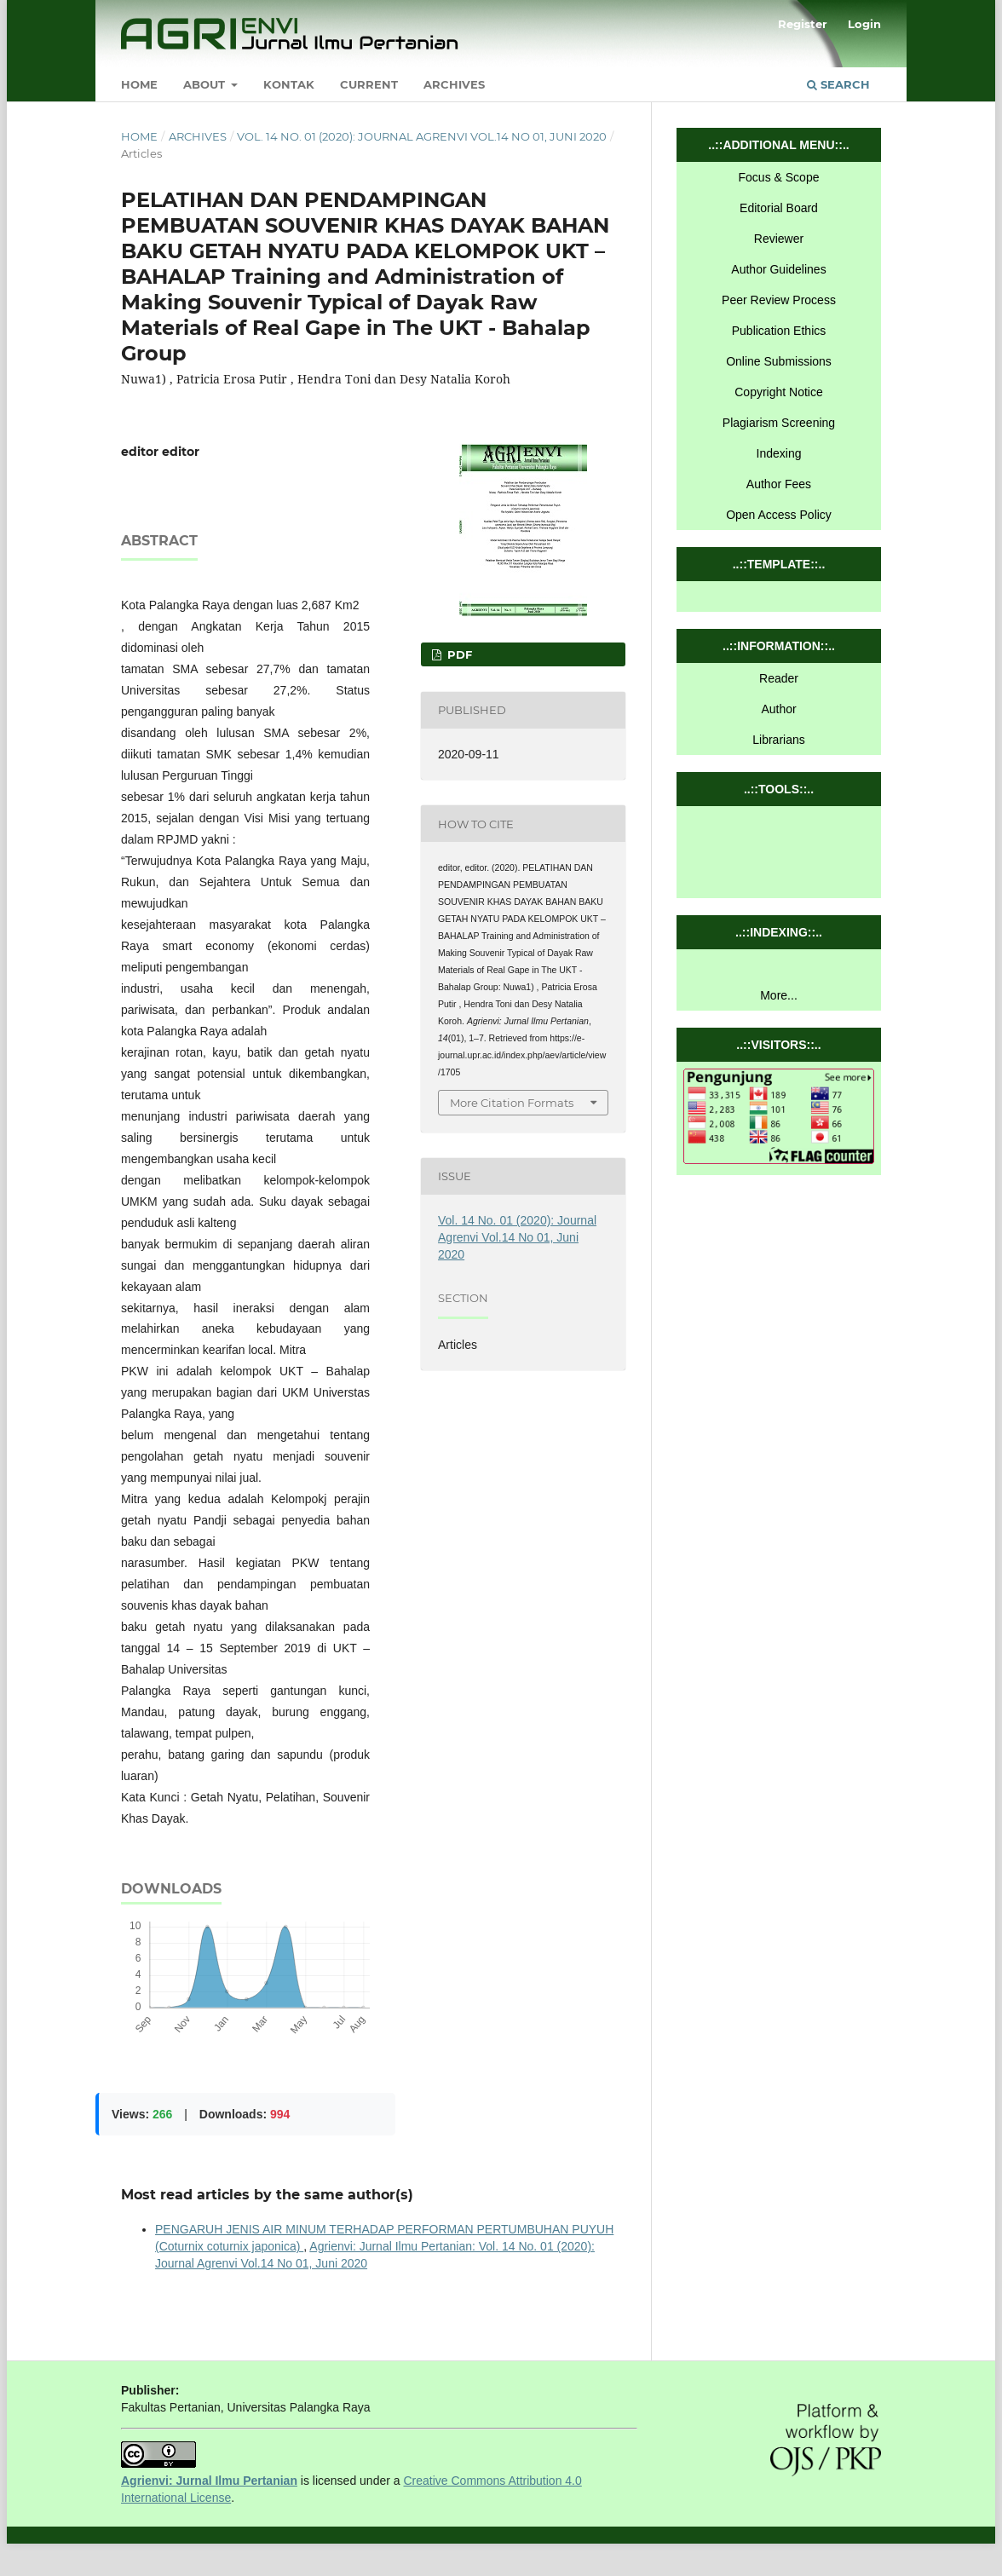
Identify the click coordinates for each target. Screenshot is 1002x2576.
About (205, 84)
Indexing (779, 453)
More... (779, 995)
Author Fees (778, 484)
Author (778, 709)
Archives (454, 84)
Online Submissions (779, 361)
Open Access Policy (779, 515)
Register (802, 24)
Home (139, 84)
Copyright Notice (778, 392)
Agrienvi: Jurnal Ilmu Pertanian (209, 2480)
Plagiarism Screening (779, 422)
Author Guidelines (778, 269)
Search (838, 84)
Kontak (288, 84)
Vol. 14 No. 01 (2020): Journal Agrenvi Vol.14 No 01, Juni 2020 (422, 136)
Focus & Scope (779, 177)
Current (369, 84)
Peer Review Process (779, 300)
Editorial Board (779, 208)
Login (864, 24)
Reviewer (778, 238)
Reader (778, 678)
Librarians (778, 739)
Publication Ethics (779, 330)
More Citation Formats (511, 1102)
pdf (458, 654)
